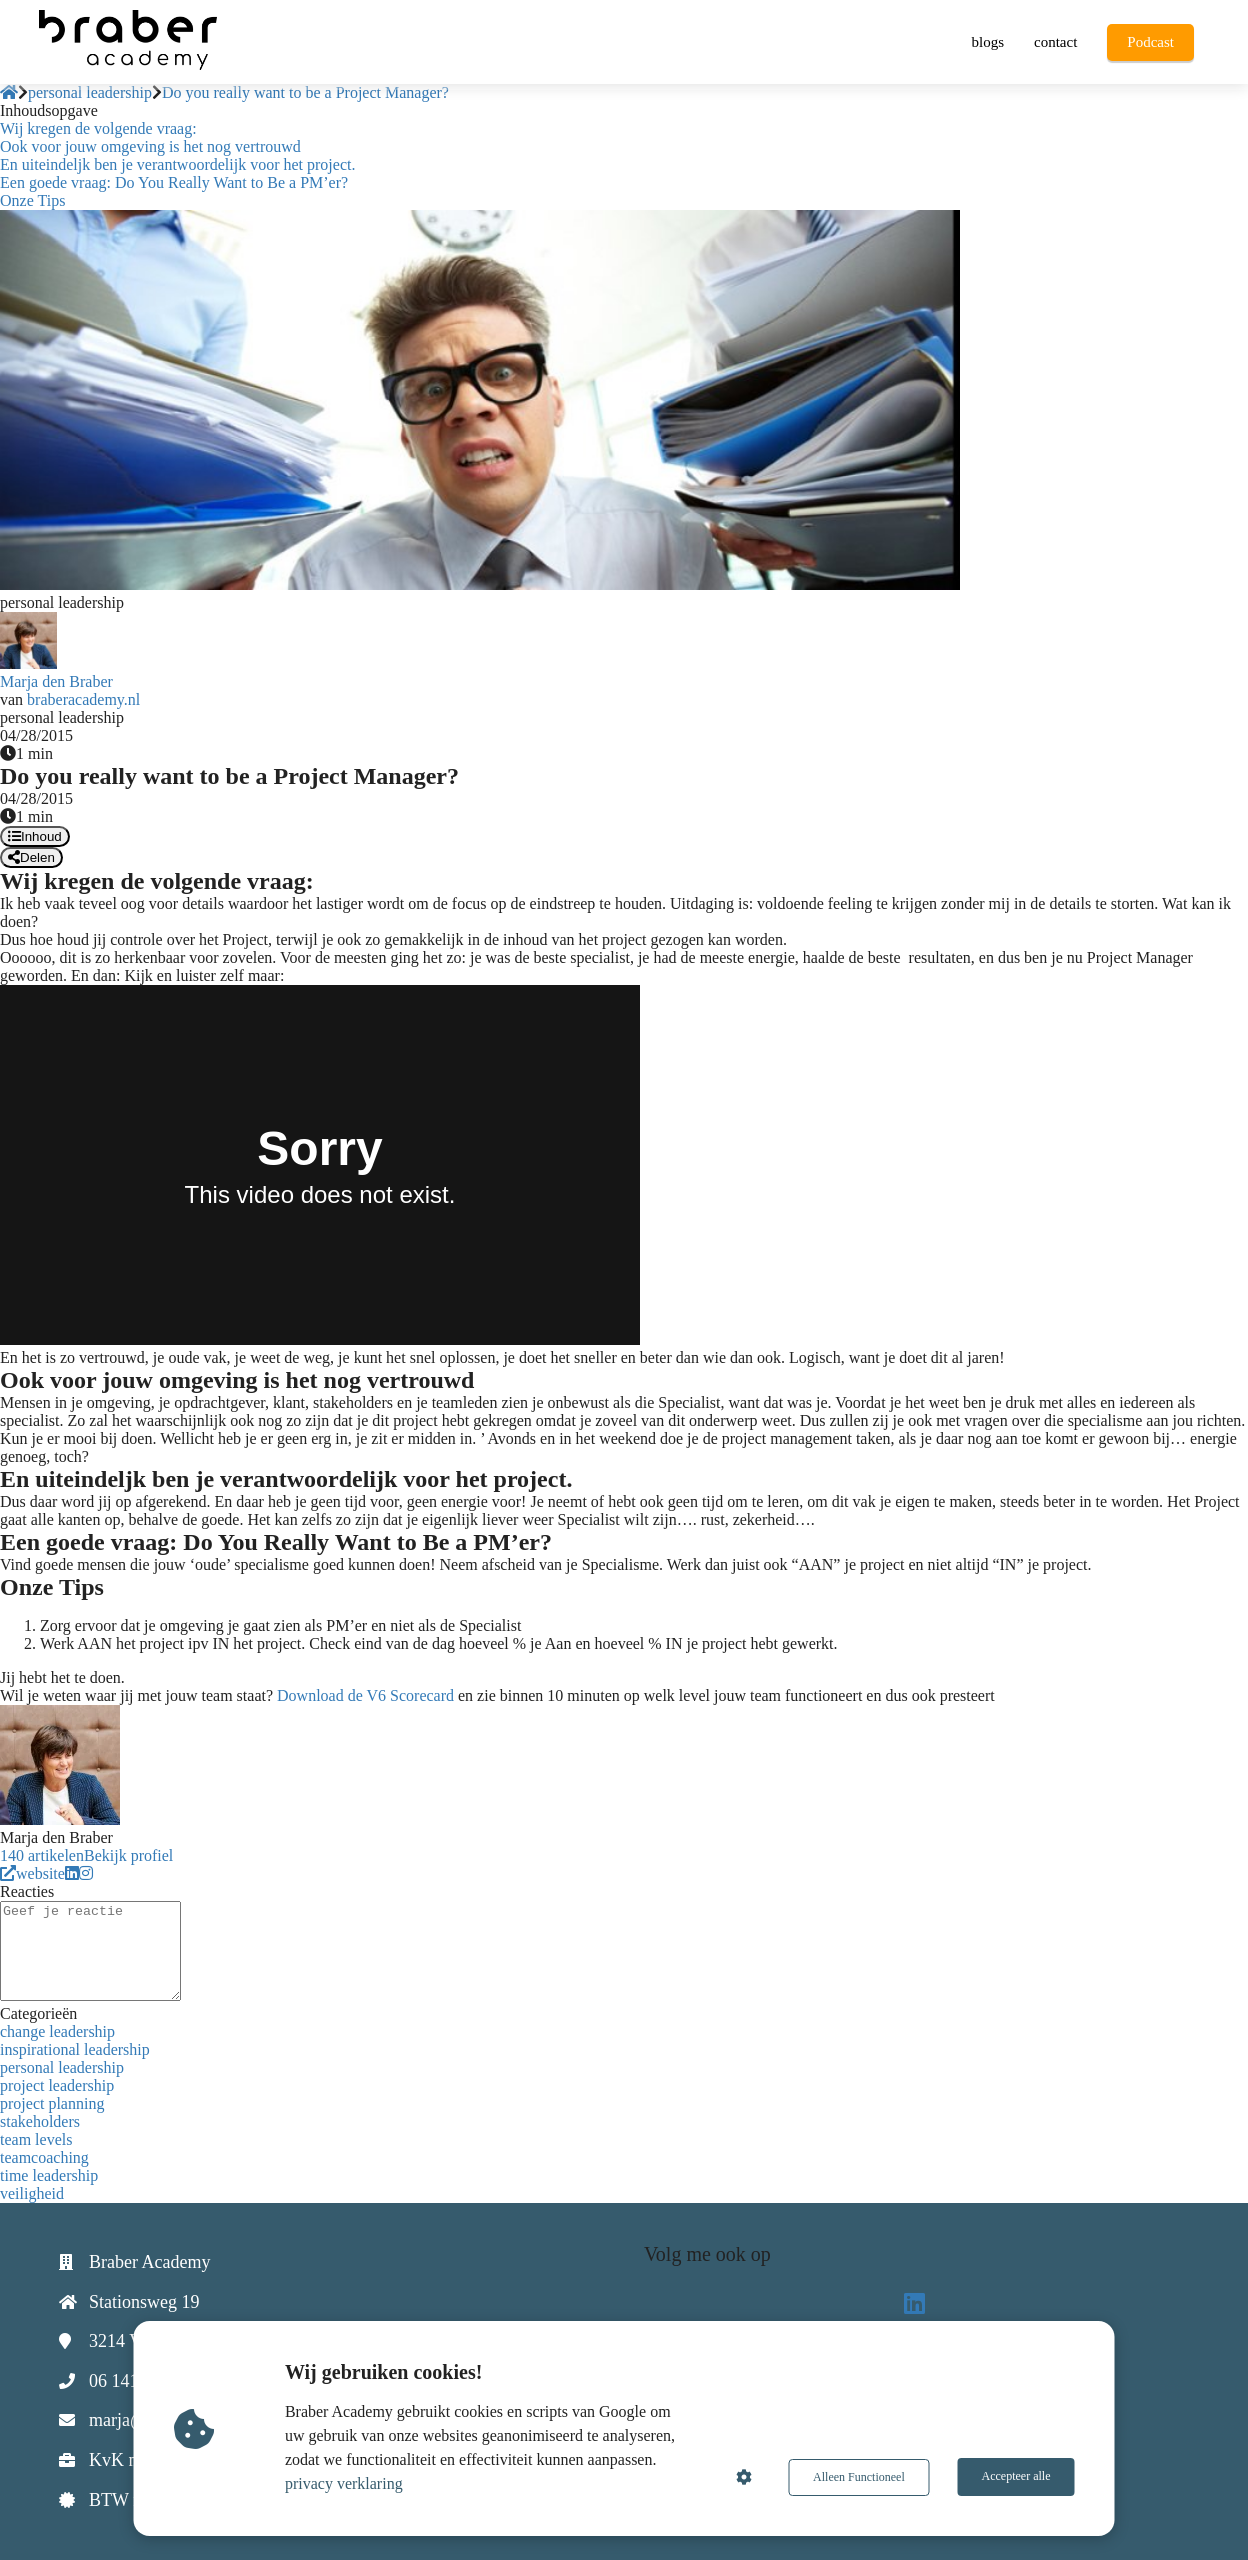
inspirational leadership (75, 2049)
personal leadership (62, 2067)
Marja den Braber (56, 681)
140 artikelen (42, 1855)
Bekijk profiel (128, 1855)
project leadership (57, 2085)
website (32, 1873)
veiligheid (32, 2193)
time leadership (49, 2175)
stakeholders (40, 2121)
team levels (36, 2139)
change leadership (57, 2031)
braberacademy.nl (83, 699)
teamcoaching (44, 2157)
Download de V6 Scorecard (365, 1695)
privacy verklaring (345, 2483)
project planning (52, 2103)
